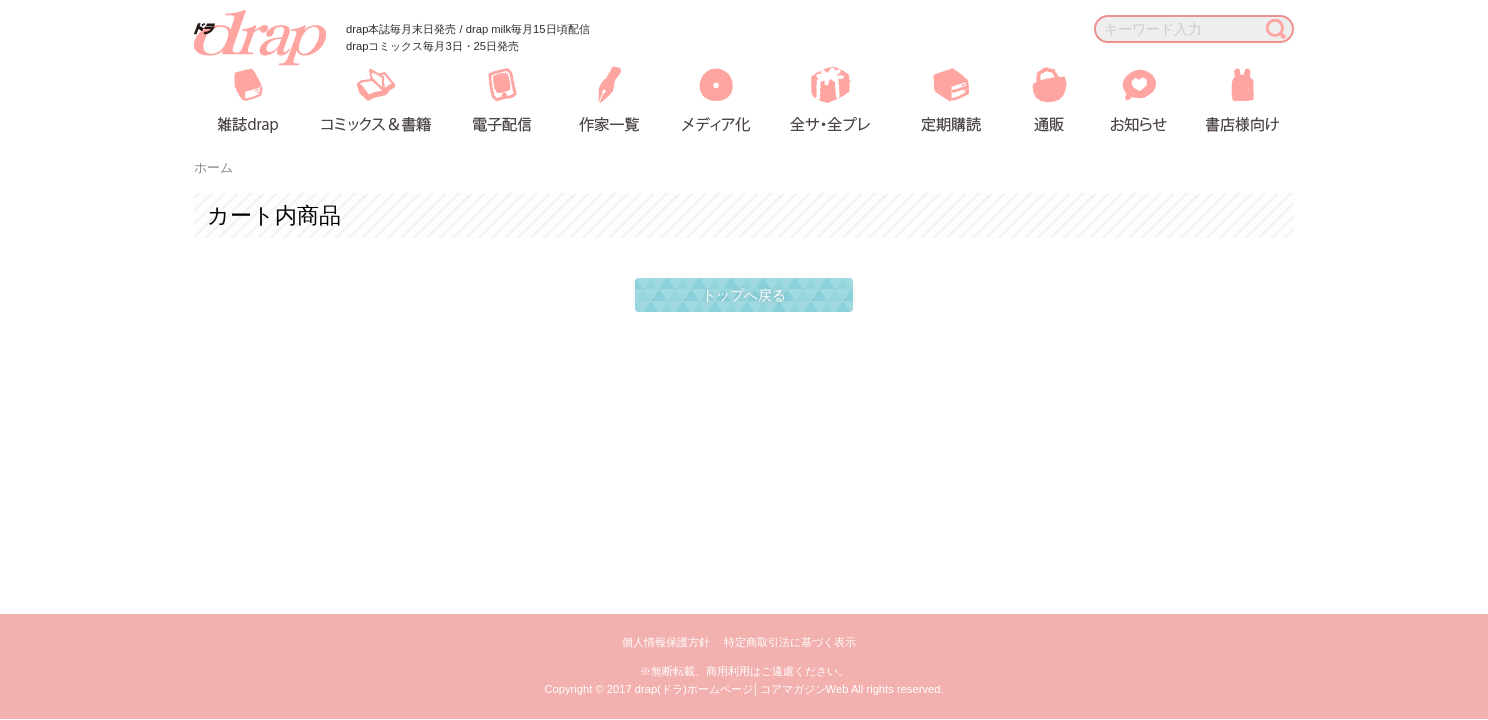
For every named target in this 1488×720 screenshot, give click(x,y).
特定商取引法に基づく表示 (790, 642)
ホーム (213, 168)
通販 (1035, 99)
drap (260, 38)
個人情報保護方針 (666, 642)
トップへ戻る (744, 295)
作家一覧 (606, 99)
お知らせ (1123, 99)
